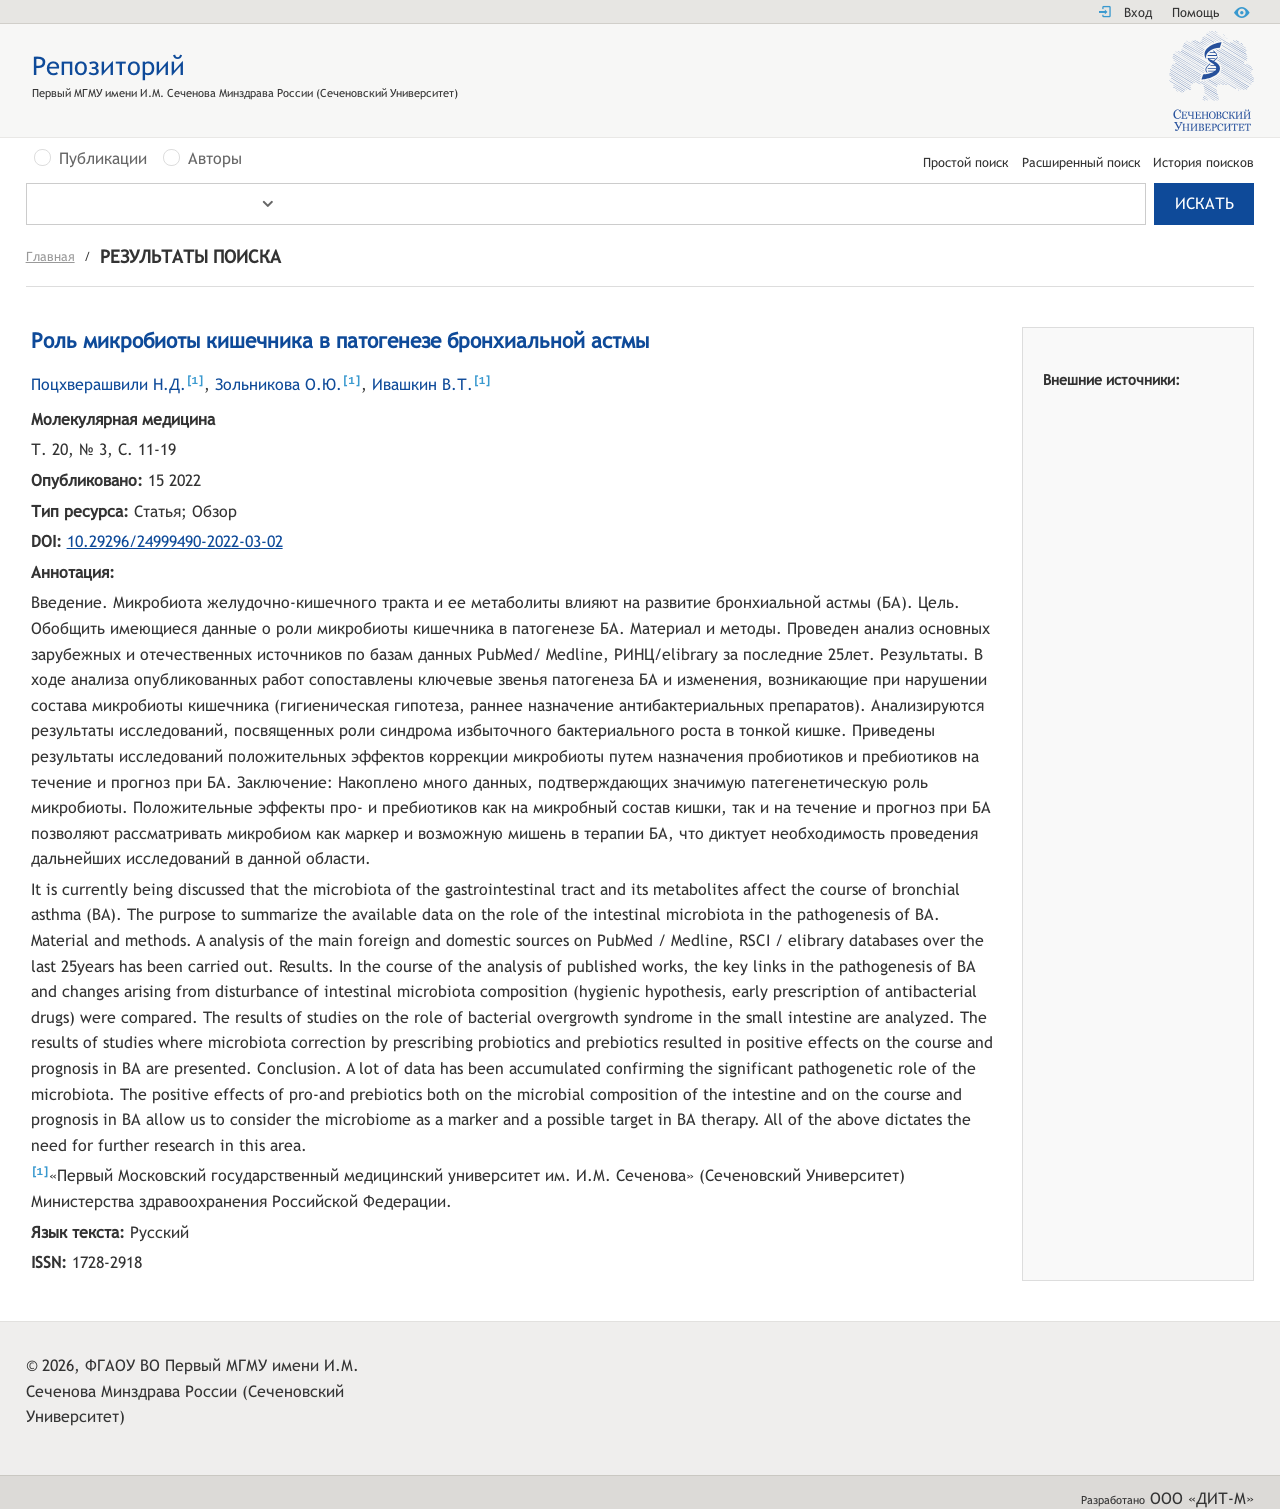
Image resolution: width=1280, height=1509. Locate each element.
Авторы (215, 159)
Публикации (103, 159)
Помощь (1195, 12)
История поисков (1203, 163)
